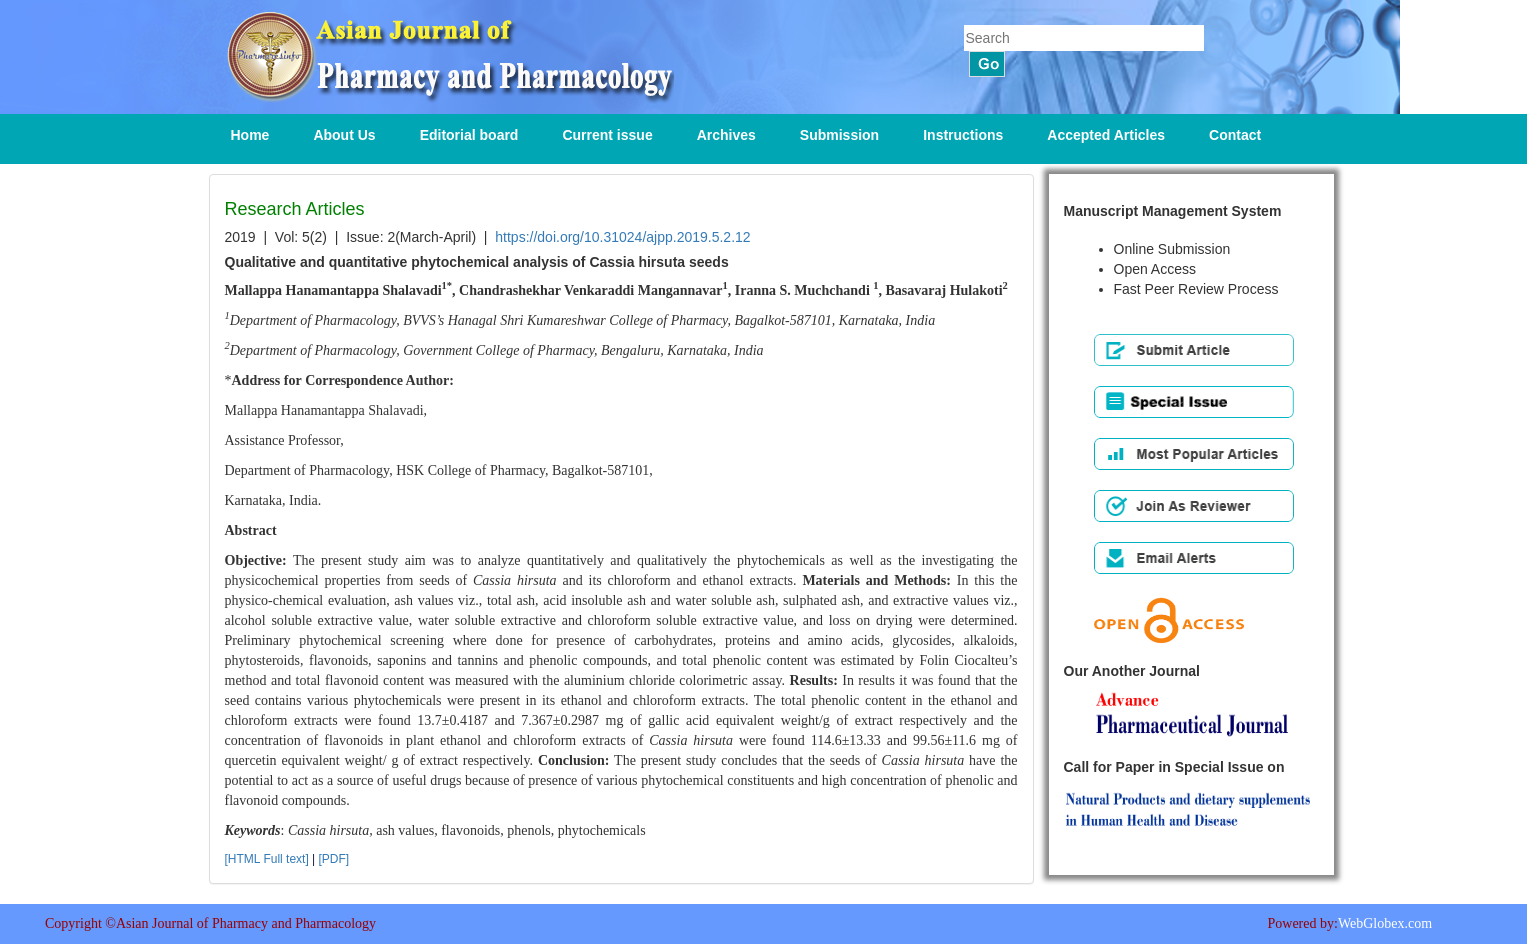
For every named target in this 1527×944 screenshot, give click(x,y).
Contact (1235, 135)
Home (250, 135)
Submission (839, 135)
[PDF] (334, 859)
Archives (726, 135)
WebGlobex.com (1385, 923)
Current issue (607, 135)
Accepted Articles (1106, 135)
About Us (344, 135)
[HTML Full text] (267, 859)
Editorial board (469, 135)
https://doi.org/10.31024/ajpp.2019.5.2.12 (622, 237)
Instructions (963, 135)
